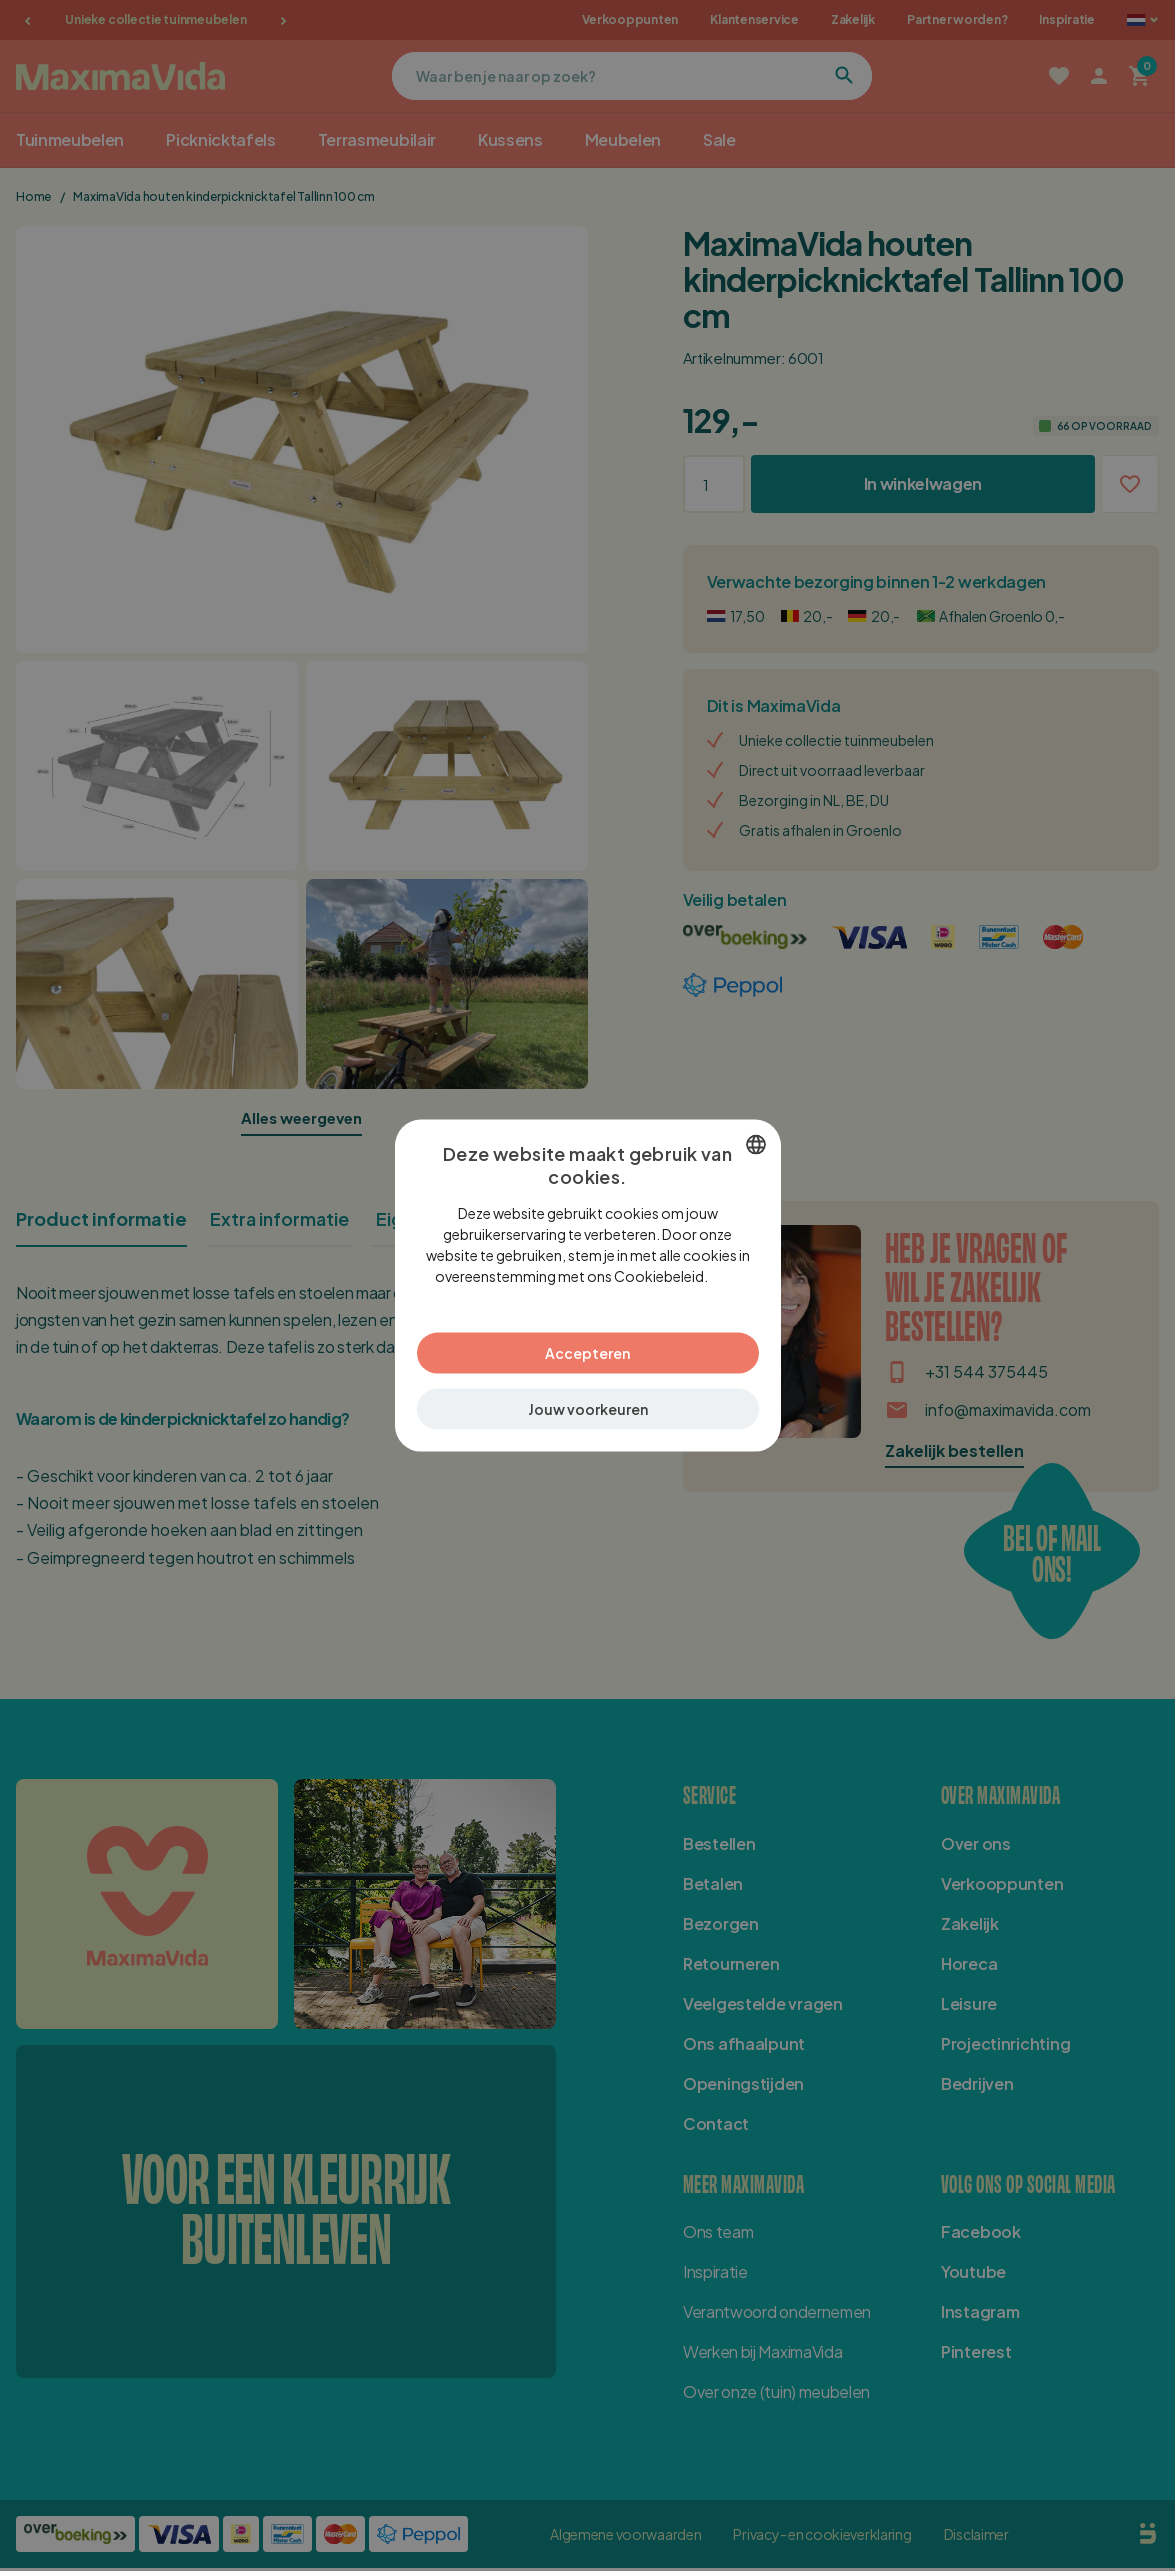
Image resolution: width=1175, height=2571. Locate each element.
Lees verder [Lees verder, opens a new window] (716, 1286)
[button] (588, 1398)
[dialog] (588, 1286)
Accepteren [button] (587, 1342)
